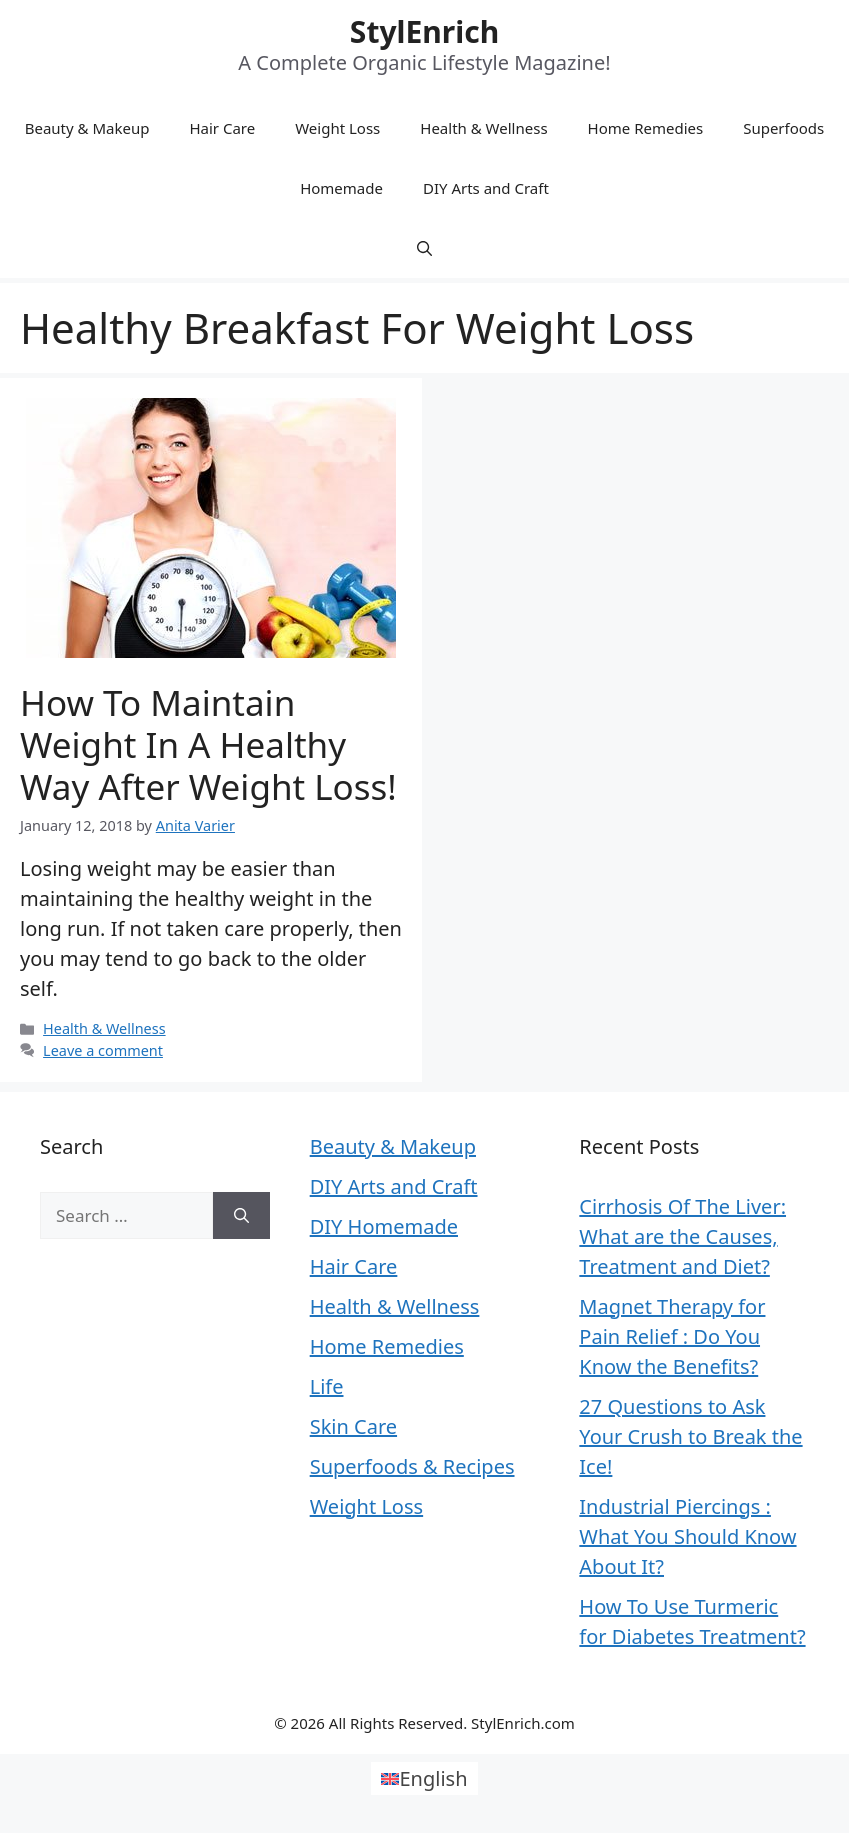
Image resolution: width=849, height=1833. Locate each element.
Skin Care (353, 1426)
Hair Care (222, 128)
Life (327, 1386)
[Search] (241, 1216)
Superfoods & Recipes (412, 1466)
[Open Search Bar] (424, 248)
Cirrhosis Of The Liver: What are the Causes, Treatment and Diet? (682, 1236)
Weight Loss (337, 128)
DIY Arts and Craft (486, 188)
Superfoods (783, 128)
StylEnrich (424, 31)
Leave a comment (103, 1050)
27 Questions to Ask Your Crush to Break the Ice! (690, 1436)
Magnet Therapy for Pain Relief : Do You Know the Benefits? (672, 1336)
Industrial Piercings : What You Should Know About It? (687, 1536)
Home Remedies (646, 128)
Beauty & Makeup (87, 128)
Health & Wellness (483, 128)
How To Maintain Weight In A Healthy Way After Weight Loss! (208, 744)
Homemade (341, 188)
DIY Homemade (384, 1226)
